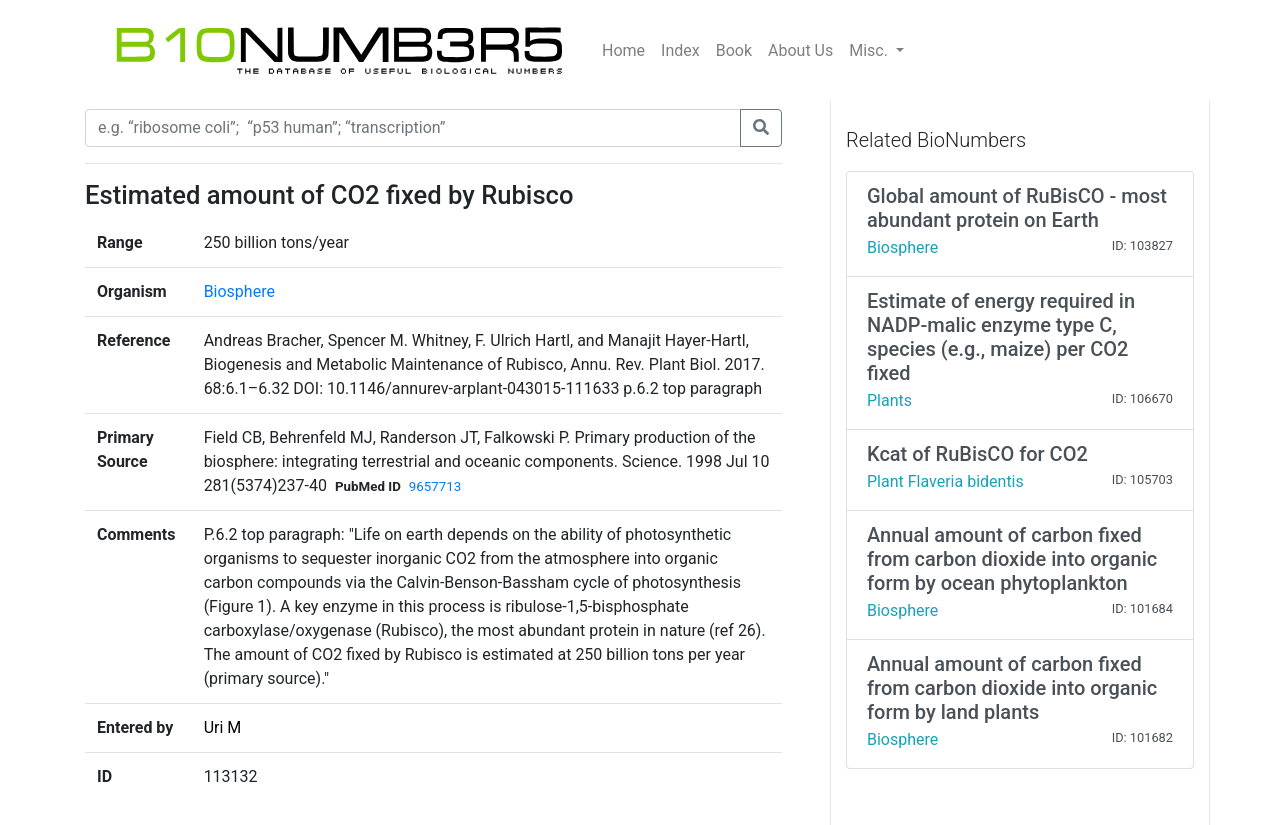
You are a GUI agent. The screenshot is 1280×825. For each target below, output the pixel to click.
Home (623, 50)
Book (734, 50)
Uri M (223, 727)
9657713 (435, 486)
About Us (800, 50)
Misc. (870, 50)
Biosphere (239, 291)
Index (680, 50)
